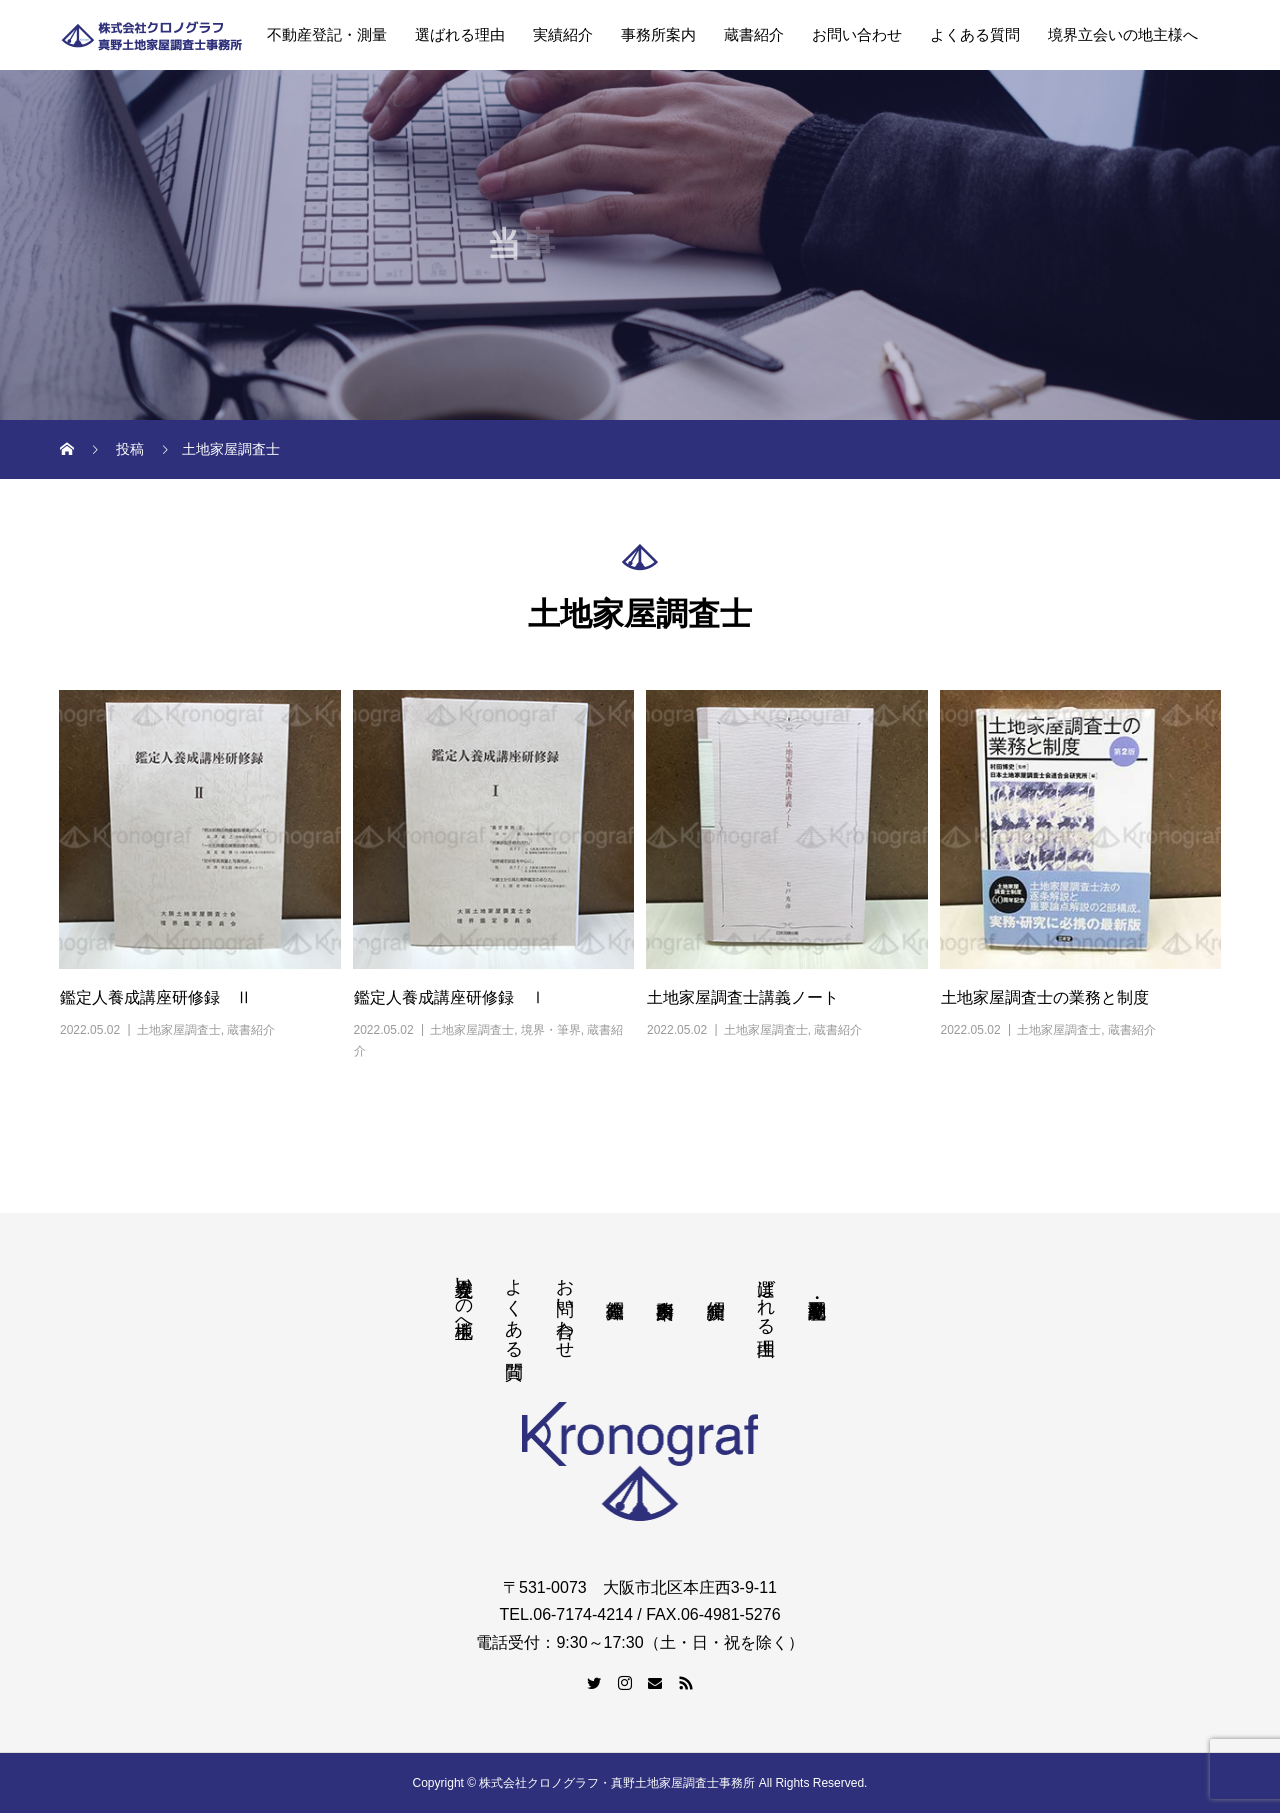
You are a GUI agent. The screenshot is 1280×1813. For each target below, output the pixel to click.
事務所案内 (658, 35)
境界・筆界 (551, 1030)
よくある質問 (975, 35)
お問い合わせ (857, 35)
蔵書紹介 (754, 35)
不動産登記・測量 (327, 35)
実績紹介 (563, 35)
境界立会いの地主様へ (1123, 35)
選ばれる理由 (460, 35)
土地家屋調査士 (179, 1030)
